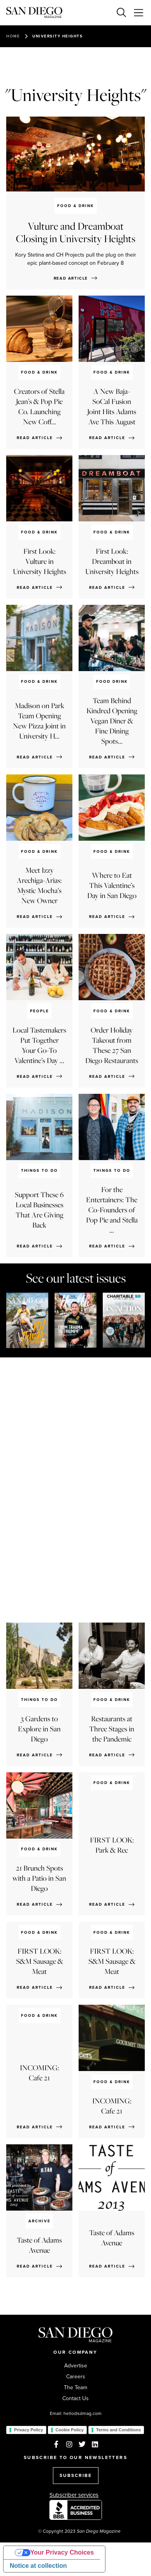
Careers (75, 2377)
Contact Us (75, 2398)
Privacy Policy (28, 2429)
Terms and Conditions (118, 2429)
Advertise (75, 2366)
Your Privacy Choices (62, 2552)
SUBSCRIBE (76, 2475)
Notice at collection (38, 2565)
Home (13, 36)
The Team (75, 2388)
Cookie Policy (70, 2429)
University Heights (57, 36)
